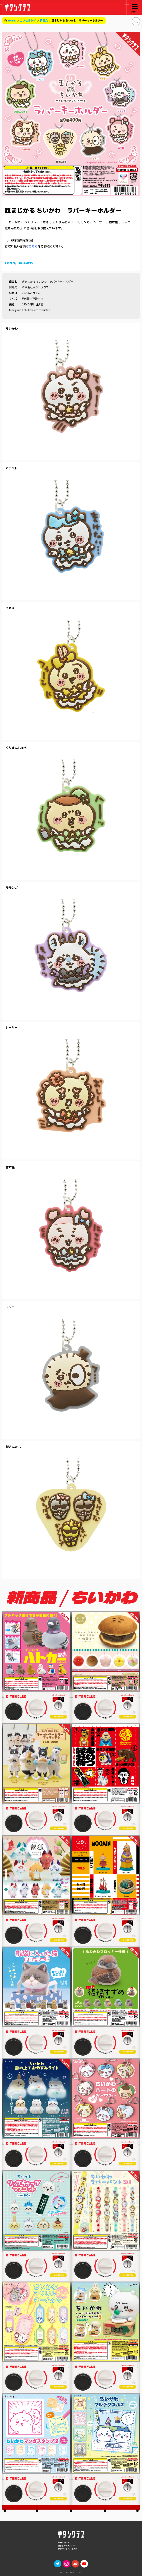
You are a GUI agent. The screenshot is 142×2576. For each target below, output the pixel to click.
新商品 (44, 20)
